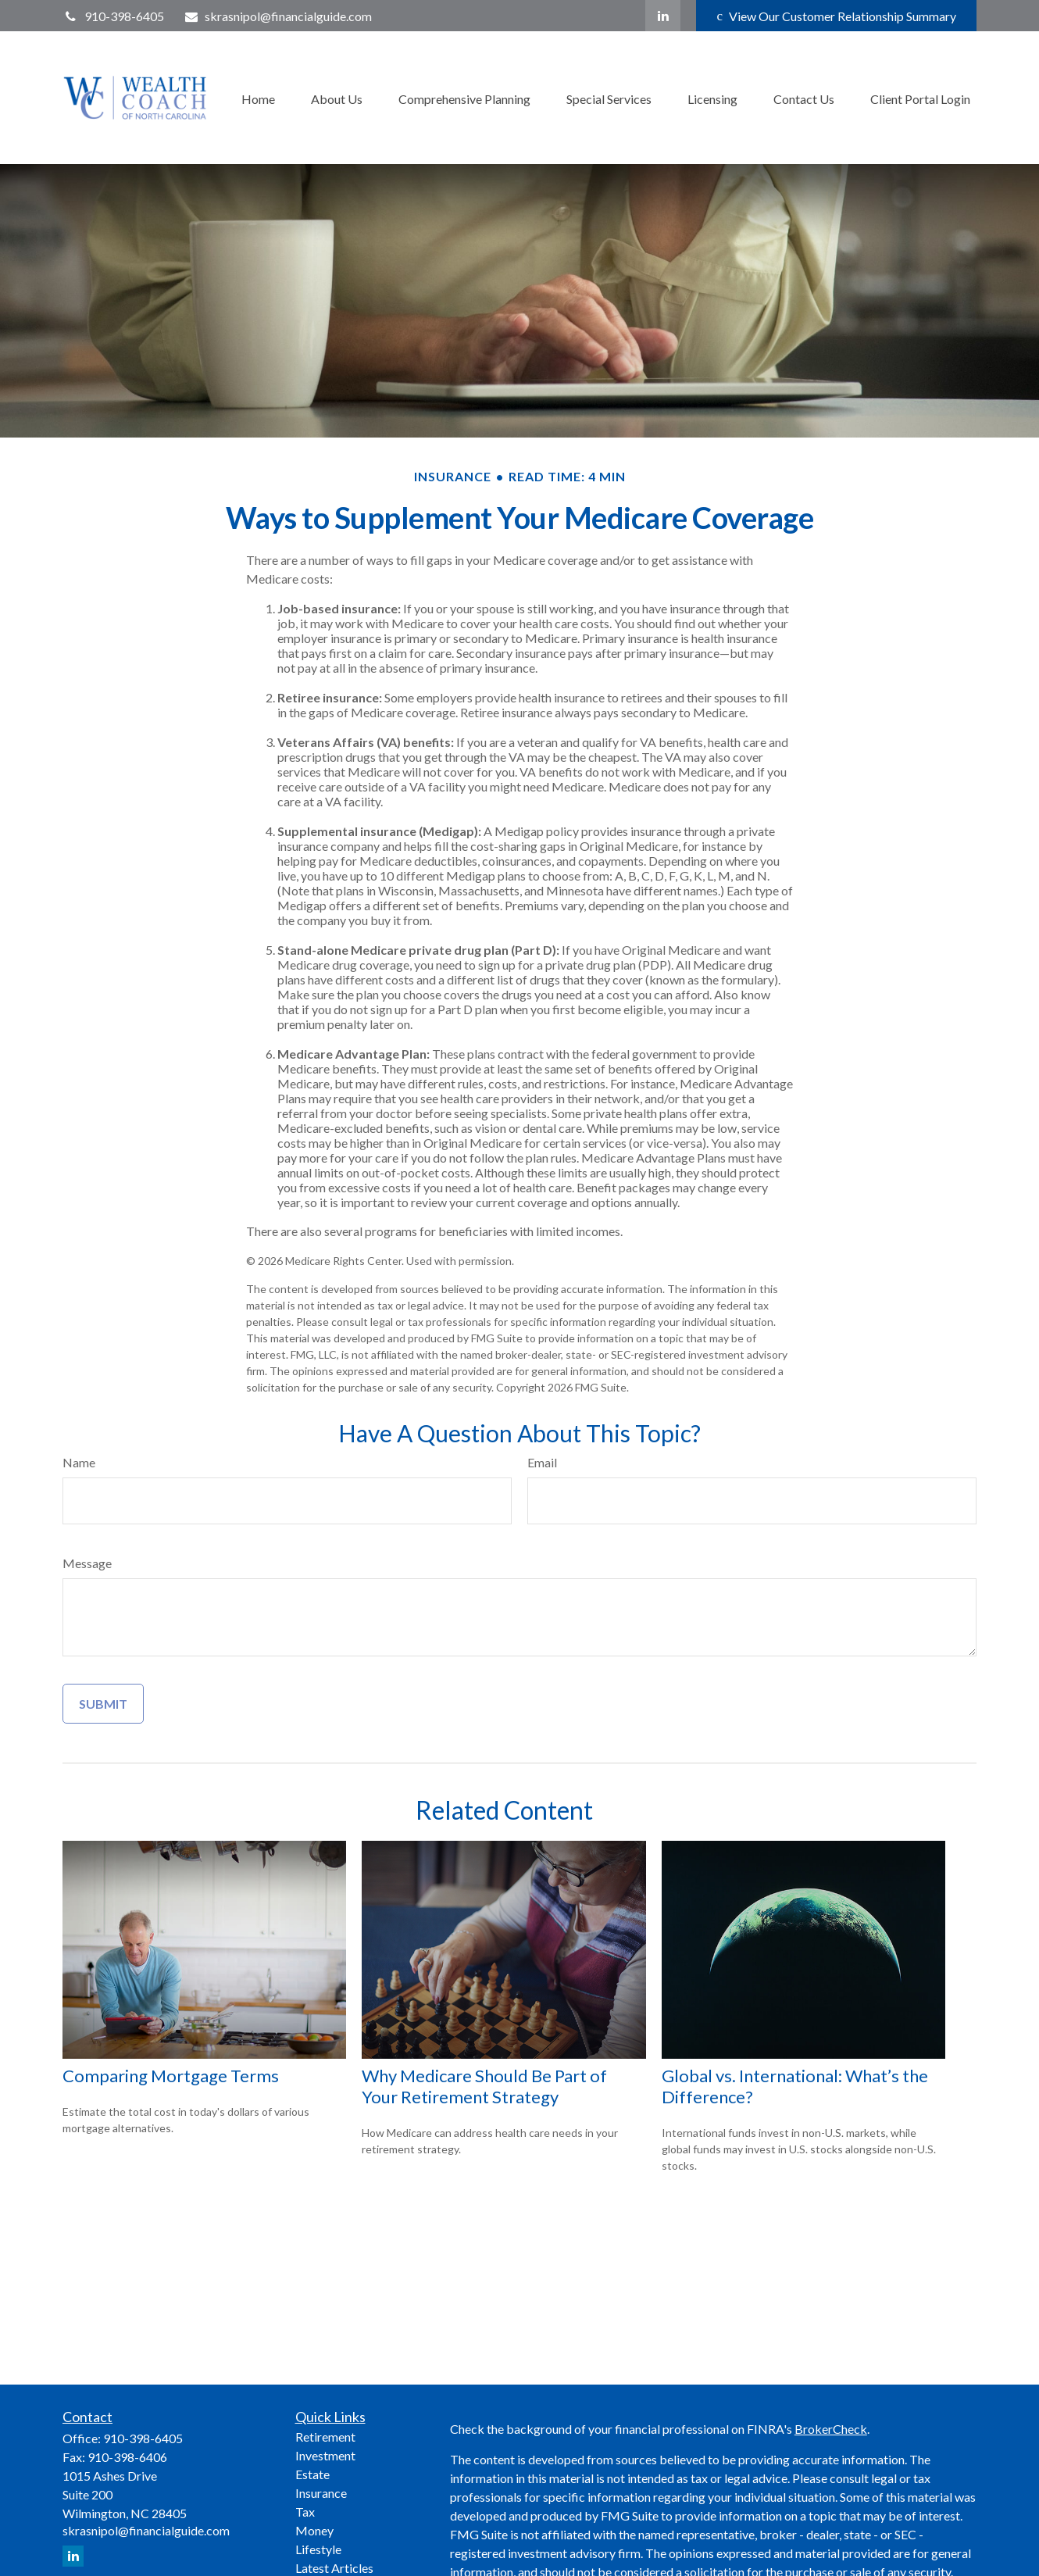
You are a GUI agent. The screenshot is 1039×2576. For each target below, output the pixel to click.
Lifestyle (318, 2549)
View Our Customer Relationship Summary (836, 16)
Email (542, 1462)
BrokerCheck (830, 2428)
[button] (258, 97)
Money (314, 2530)
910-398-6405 (113, 16)
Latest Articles (334, 2567)
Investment (325, 2455)
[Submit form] (103, 1704)
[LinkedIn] (662, 15)
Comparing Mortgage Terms (170, 2075)
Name (78, 1462)
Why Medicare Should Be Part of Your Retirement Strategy (484, 2086)
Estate (312, 2474)
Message (87, 1563)
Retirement (325, 2436)
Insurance (321, 2492)
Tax (305, 2511)
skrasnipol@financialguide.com (278, 16)
